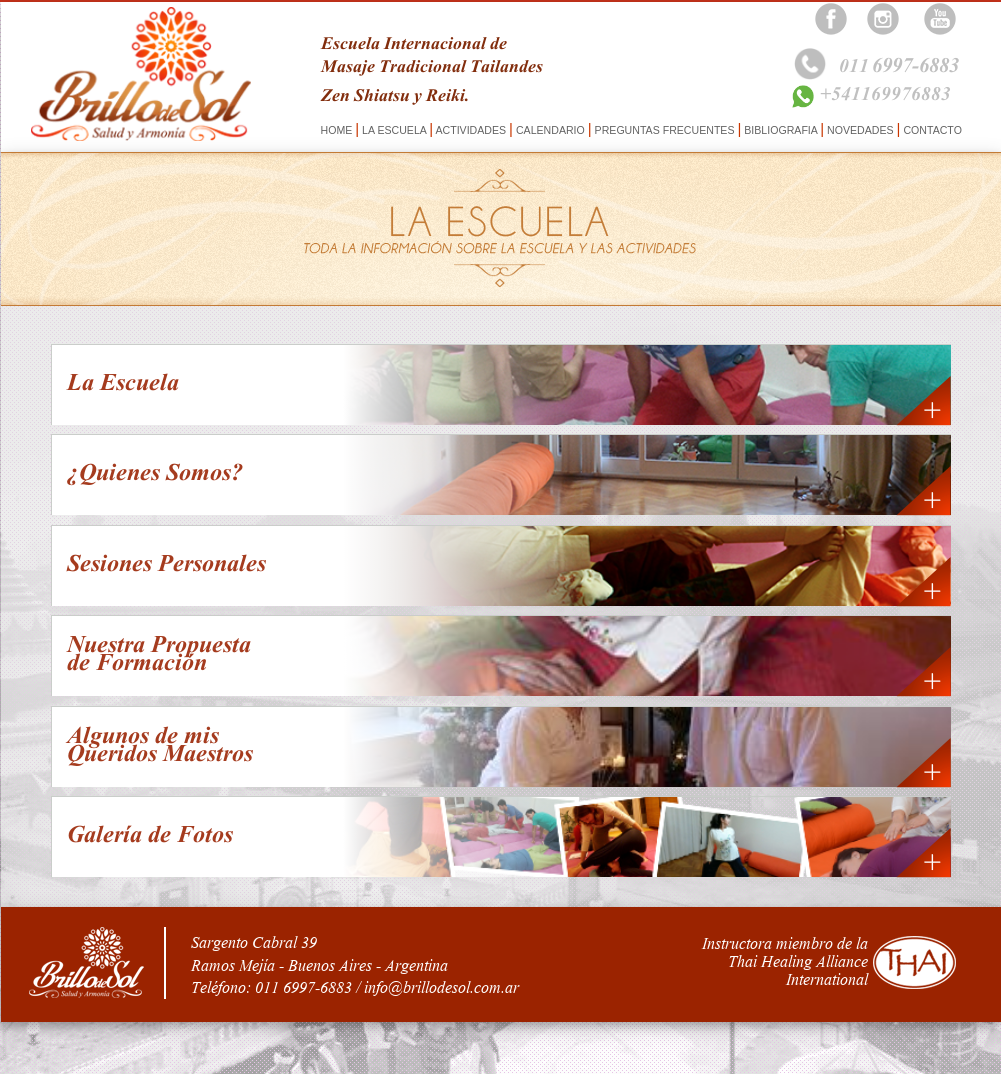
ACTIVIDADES (471, 130)
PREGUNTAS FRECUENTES (665, 130)
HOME (338, 130)
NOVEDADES (860, 130)
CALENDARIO (550, 130)
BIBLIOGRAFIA (780, 130)
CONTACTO (930, 130)
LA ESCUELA (394, 130)
